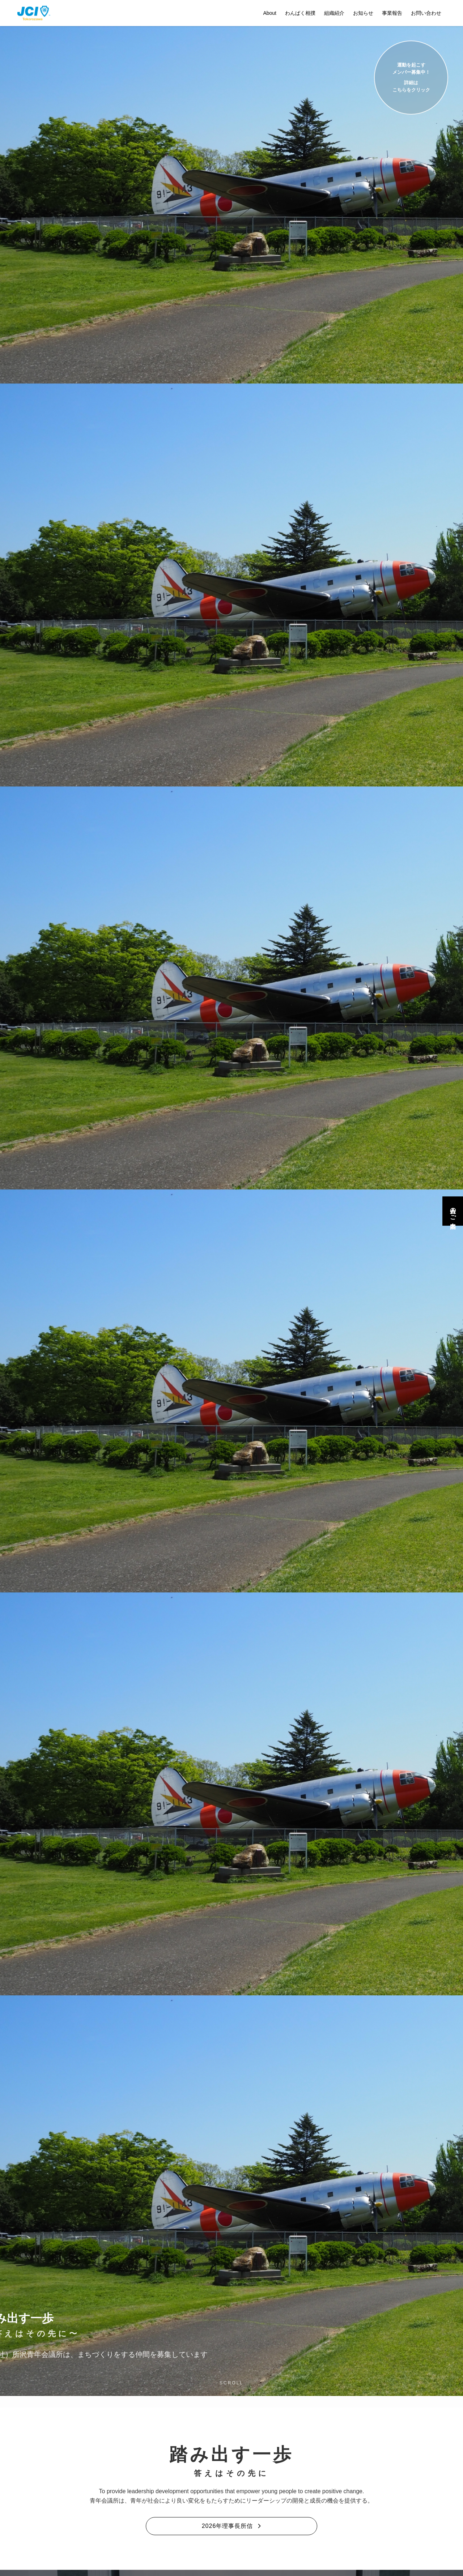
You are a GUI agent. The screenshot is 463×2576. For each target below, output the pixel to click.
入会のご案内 (453, 1211)
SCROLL (231, 2382)
